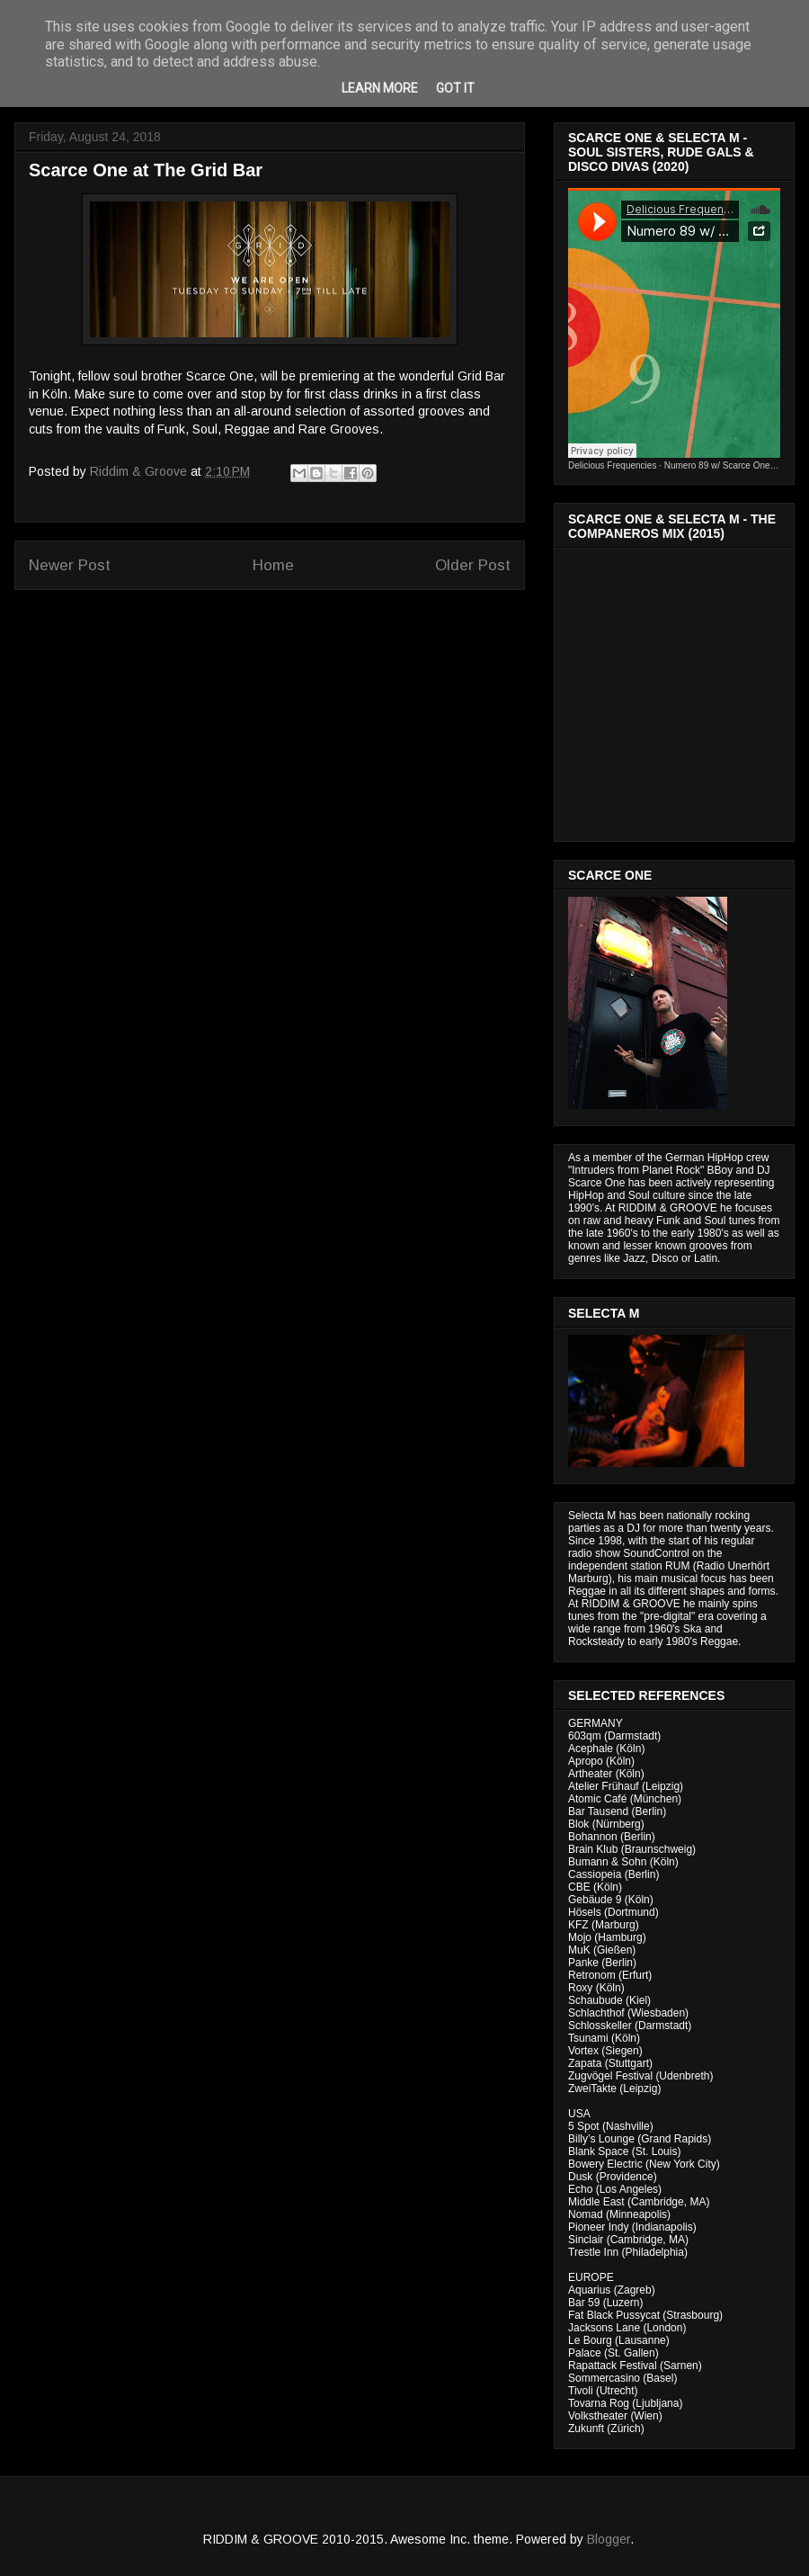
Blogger (608, 2539)
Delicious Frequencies (612, 465)
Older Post (473, 565)
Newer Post (70, 565)
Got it (455, 88)
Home (273, 565)
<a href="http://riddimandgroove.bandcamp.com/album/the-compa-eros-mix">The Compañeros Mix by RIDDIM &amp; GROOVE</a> (676, 690)
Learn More (380, 88)
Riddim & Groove (140, 471)
